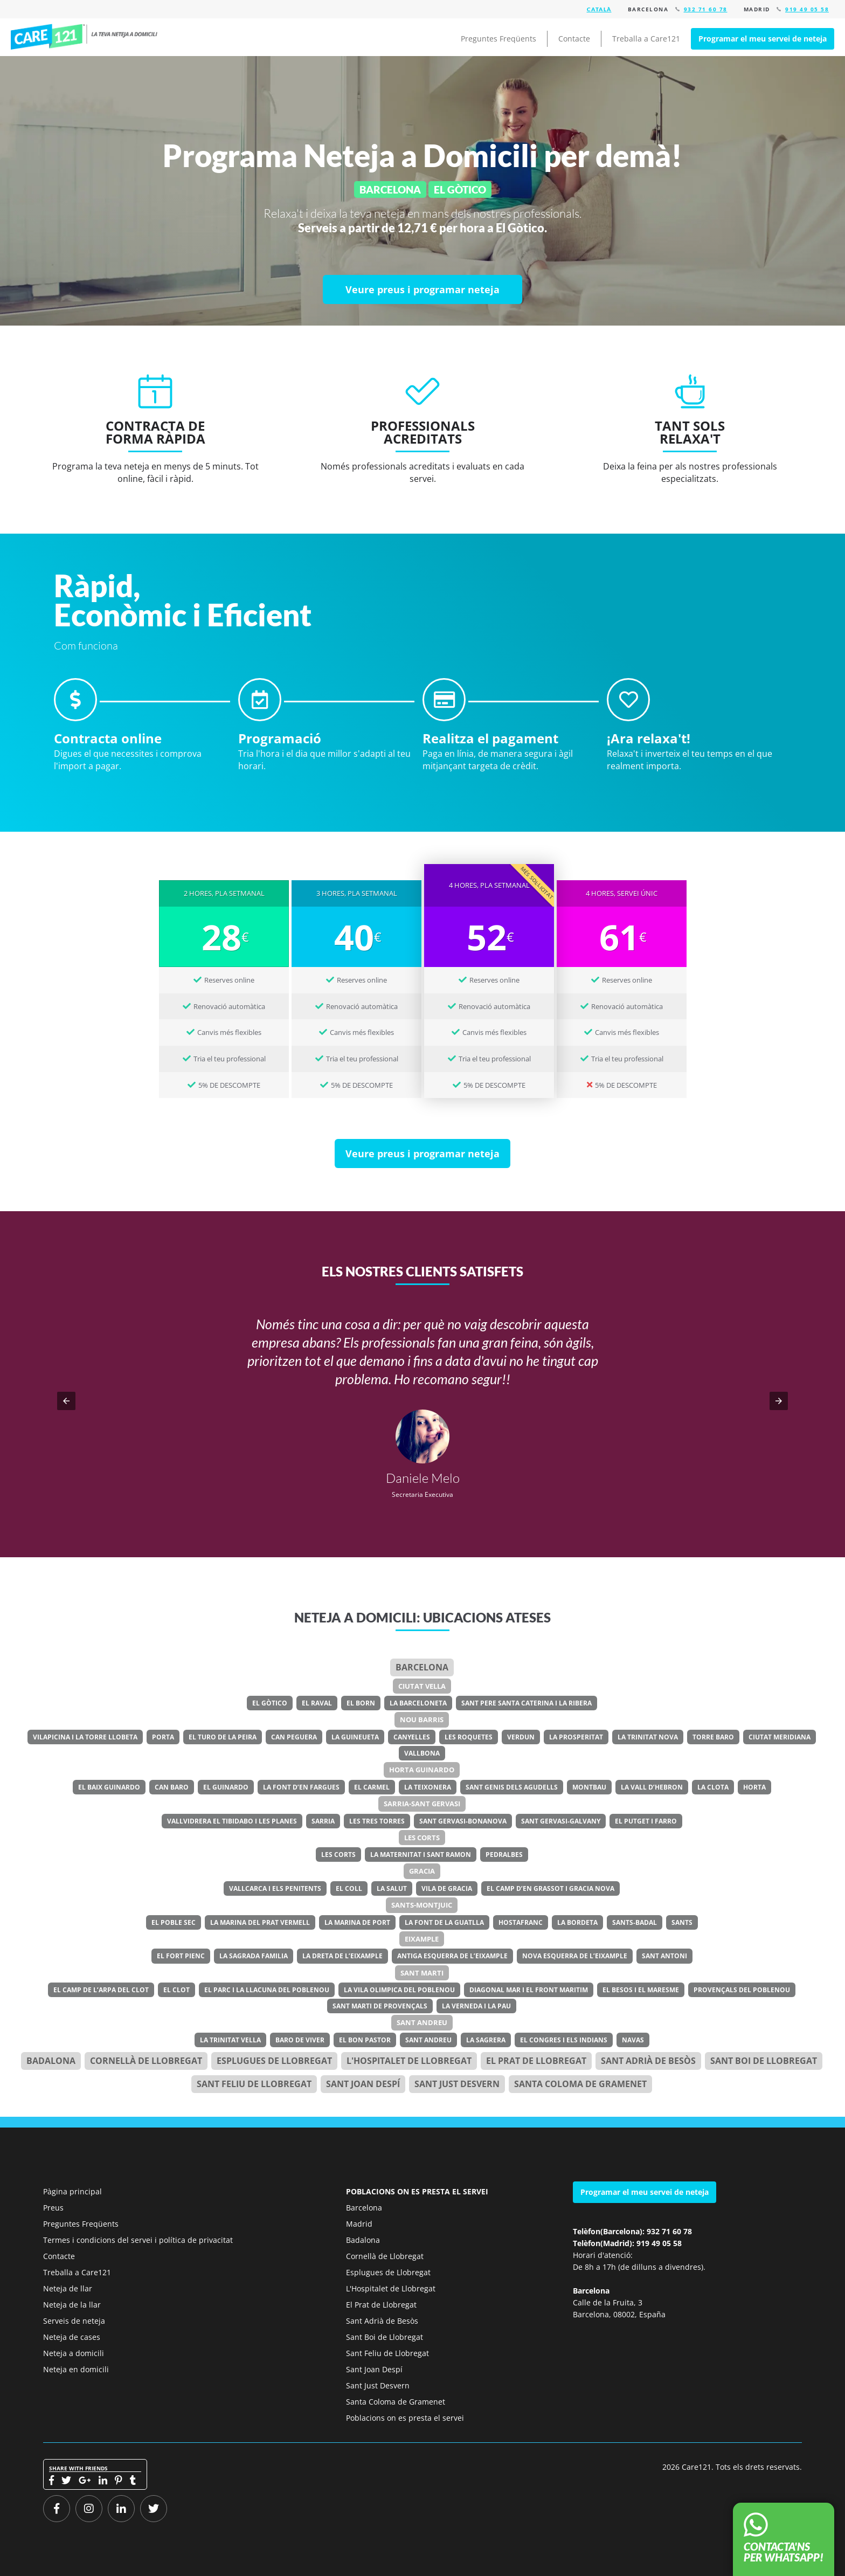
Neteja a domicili (73, 2353)
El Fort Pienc (181, 1955)
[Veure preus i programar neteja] (422, 289)
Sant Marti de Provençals (380, 2006)
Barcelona (422, 1667)
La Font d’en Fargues (301, 1787)
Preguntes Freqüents (498, 38)
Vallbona (422, 1753)
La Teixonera (427, 1787)
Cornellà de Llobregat (146, 2061)
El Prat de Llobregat (381, 2304)
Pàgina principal (72, 2191)
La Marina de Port (357, 1922)
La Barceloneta (418, 1703)
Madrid (359, 2224)
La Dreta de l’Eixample (342, 1955)
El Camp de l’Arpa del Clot (101, 1989)
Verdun (521, 1737)
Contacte (574, 38)
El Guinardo (225, 1787)
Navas (633, 2040)
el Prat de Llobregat (536, 2061)
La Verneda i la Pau (476, 2006)
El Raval (317, 1703)
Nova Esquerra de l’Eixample (574, 1955)
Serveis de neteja (74, 2321)
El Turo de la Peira (223, 1737)
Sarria (323, 1821)
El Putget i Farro (646, 1821)
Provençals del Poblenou (742, 1989)
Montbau (589, 1787)
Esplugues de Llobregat (274, 2061)
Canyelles (411, 1737)
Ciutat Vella (422, 1686)
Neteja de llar (67, 2288)
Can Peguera (294, 1737)
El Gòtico (269, 1703)
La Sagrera (485, 2040)
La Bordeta (577, 1922)
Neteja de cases (71, 2337)
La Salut (392, 1888)
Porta (163, 1737)
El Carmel (372, 1787)
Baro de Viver (299, 2040)
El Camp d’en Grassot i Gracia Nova (550, 1888)
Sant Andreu (422, 2022)
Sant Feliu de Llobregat (254, 2084)
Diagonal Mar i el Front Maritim (528, 1989)
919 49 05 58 (807, 9)
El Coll (349, 1888)
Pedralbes (504, 1854)
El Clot (176, 1989)
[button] (66, 1401)
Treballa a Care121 (646, 38)
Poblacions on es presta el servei (405, 2418)
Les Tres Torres (377, 1821)
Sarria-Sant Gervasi (422, 1803)
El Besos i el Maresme (640, 1989)
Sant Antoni (664, 1955)
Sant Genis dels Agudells (512, 1787)
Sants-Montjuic (421, 1905)
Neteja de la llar (72, 2304)
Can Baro (172, 1787)
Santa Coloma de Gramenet (580, 2084)
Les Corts (422, 1837)
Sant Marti (422, 1973)
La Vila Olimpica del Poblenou (399, 1989)
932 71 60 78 (706, 9)
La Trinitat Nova (648, 1737)
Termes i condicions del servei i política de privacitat (138, 2240)
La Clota (713, 1787)
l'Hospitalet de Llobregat (409, 2061)
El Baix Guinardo (109, 1787)
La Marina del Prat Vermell (260, 1922)
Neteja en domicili (76, 2369)
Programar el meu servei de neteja (762, 38)
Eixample (422, 1939)
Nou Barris (422, 1719)
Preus (53, 2207)
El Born (361, 1703)
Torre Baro (713, 1737)
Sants (681, 1922)
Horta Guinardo (421, 1769)
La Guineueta (355, 1737)
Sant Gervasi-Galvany (560, 1821)
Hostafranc (520, 1922)
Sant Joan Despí (363, 2084)
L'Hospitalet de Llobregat (390, 2288)
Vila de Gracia (446, 1888)
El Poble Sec (173, 1922)
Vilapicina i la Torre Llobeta (85, 1737)
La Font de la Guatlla (444, 1922)
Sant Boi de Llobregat (763, 2061)
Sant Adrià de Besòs (648, 2061)
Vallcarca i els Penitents (275, 1888)
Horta (754, 1787)
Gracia (422, 1871)
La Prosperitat (576, 1737)
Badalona (50, 2061)
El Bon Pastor (365, 2040)
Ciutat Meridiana (780, 1737)
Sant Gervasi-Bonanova (463, 1821)
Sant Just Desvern (457, 2084)
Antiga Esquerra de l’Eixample (452, 1955)
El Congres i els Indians (563, 2040)
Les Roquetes (469, 1737)
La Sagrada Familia (253, 1955)
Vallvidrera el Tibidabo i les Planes (232, 1821)
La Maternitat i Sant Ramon (420, 1854)
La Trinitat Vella (230, 2040)
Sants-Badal (634, 1922)
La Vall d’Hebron (652, 1787)
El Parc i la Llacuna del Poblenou (266, 1989)
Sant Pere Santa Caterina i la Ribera (526, 1703)
